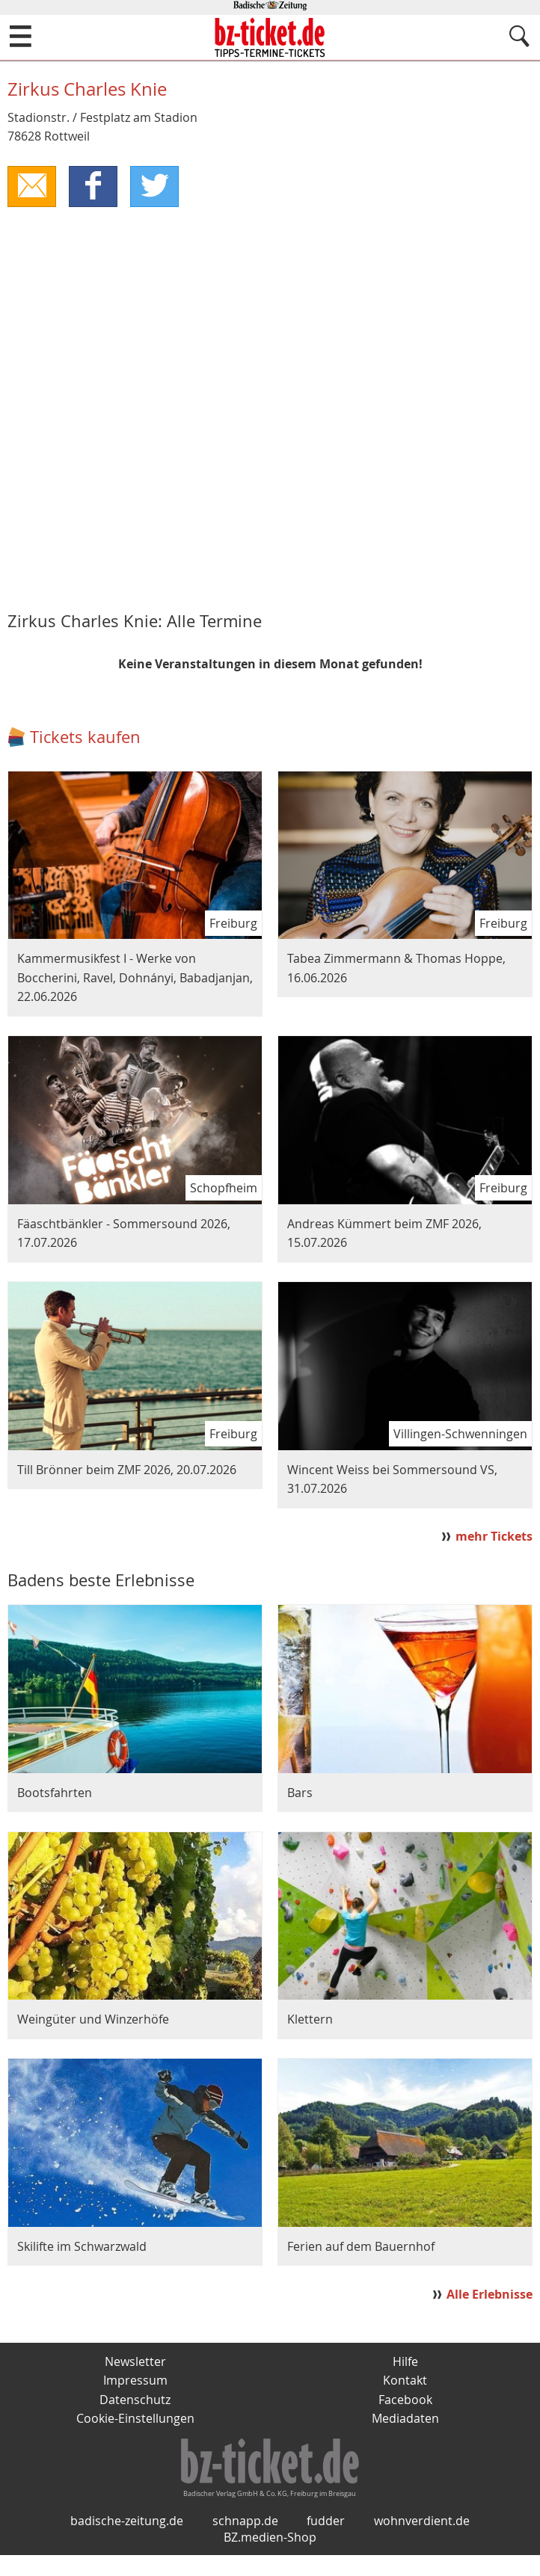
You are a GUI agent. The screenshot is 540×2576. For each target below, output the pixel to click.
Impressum (135, 2381)
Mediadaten (405, 2420)
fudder (326, 2541)
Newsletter (135, 2362)
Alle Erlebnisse (490, 2294)
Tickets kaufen (85, 737)
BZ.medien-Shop (270, 2558)
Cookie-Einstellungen (135, 2420)
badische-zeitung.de (126, 2541)
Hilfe (405, 2362)
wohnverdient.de (422, 2541)
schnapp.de (245, 2541)
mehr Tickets (494, 1537)
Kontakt (405, 2381)
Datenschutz (135, 2400)
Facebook (405, 2400)
